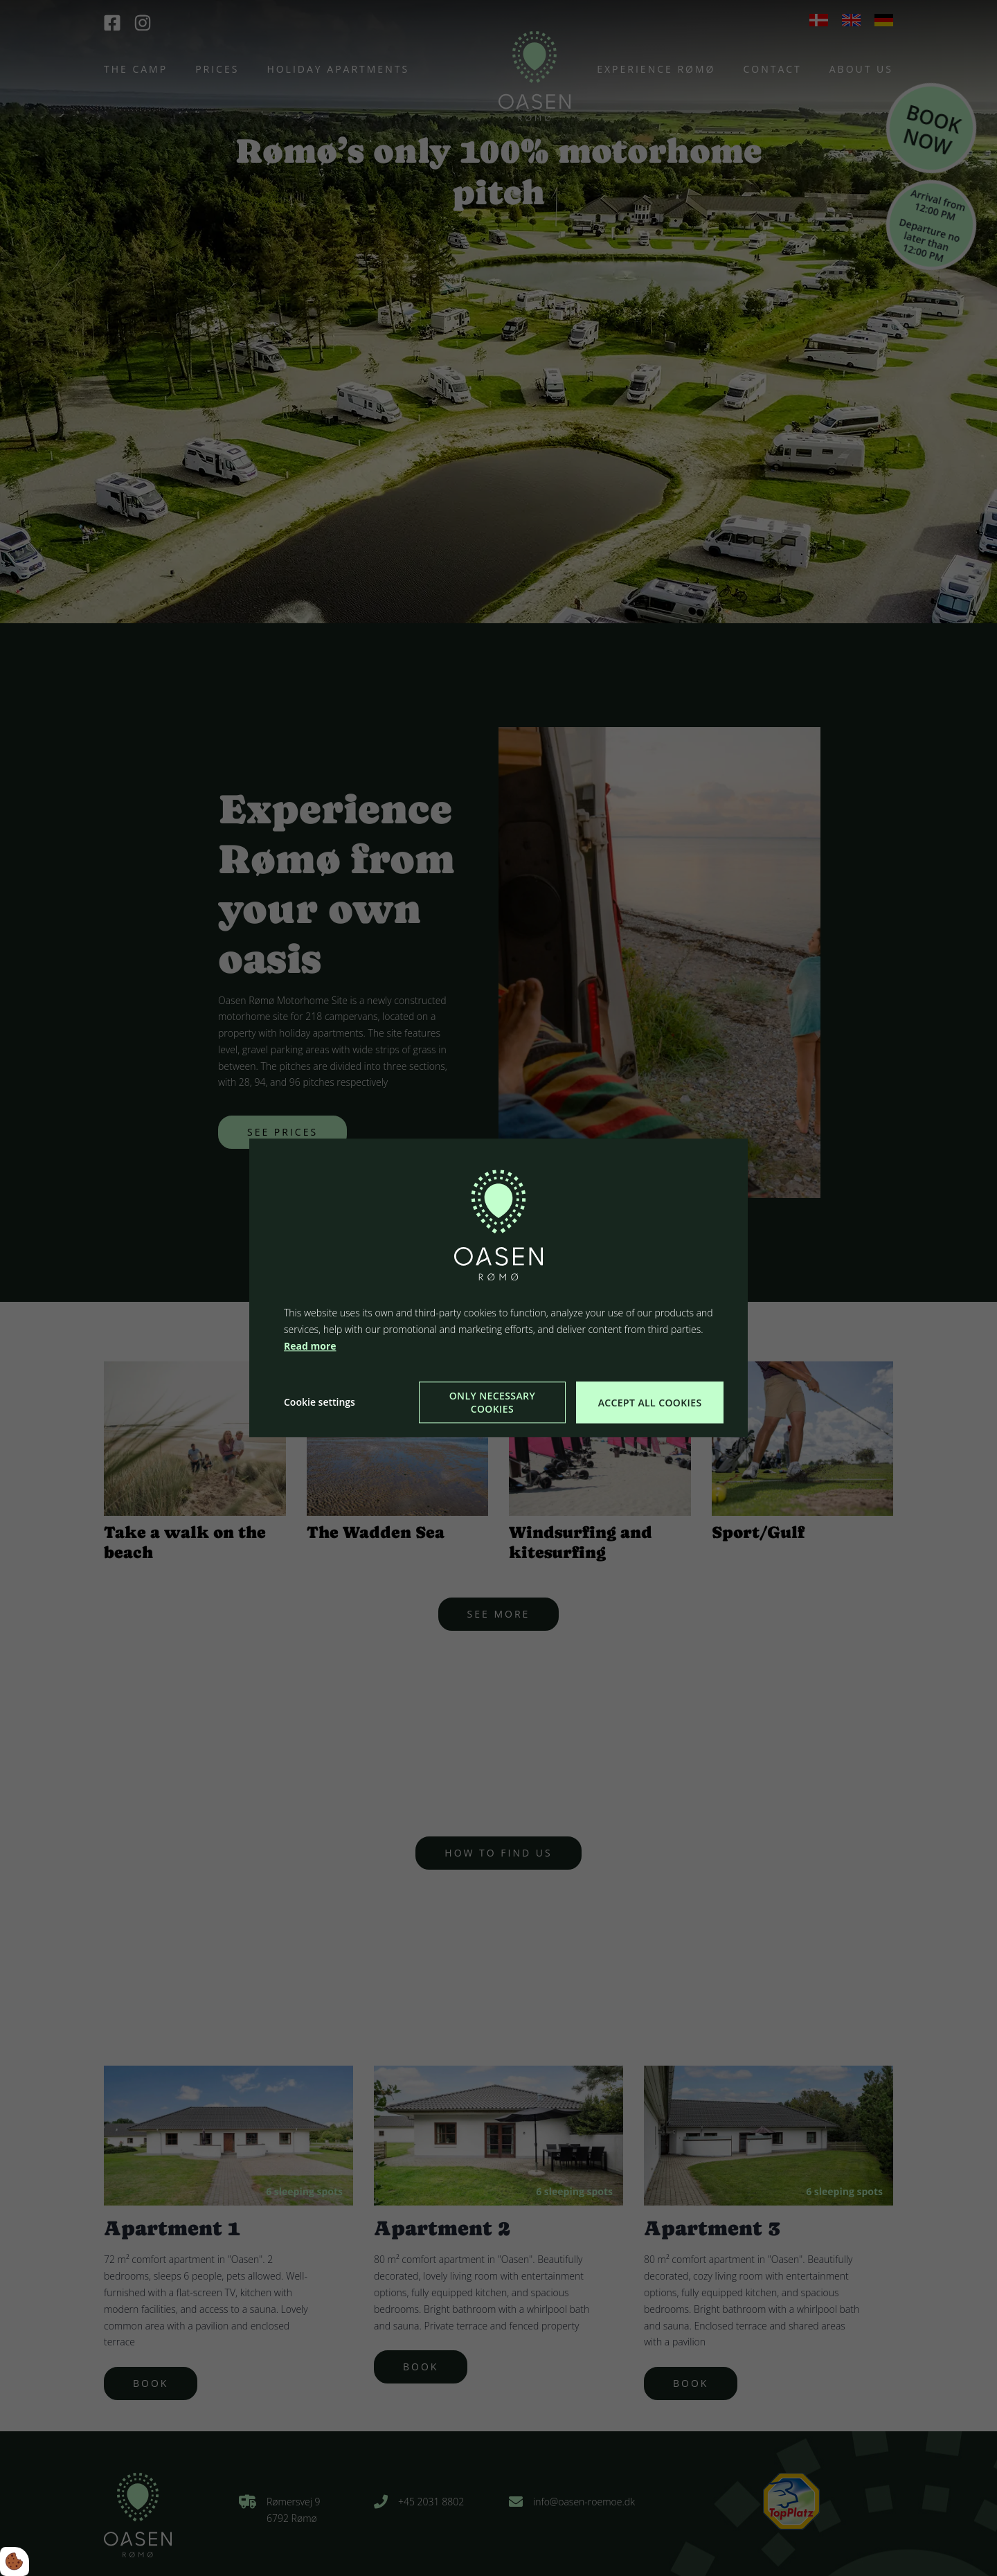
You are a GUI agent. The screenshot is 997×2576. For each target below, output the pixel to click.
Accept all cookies (650, 1402)
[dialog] (498, 1287)
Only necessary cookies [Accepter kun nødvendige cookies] (492, 1403)
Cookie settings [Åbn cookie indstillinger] (319, 1402)
